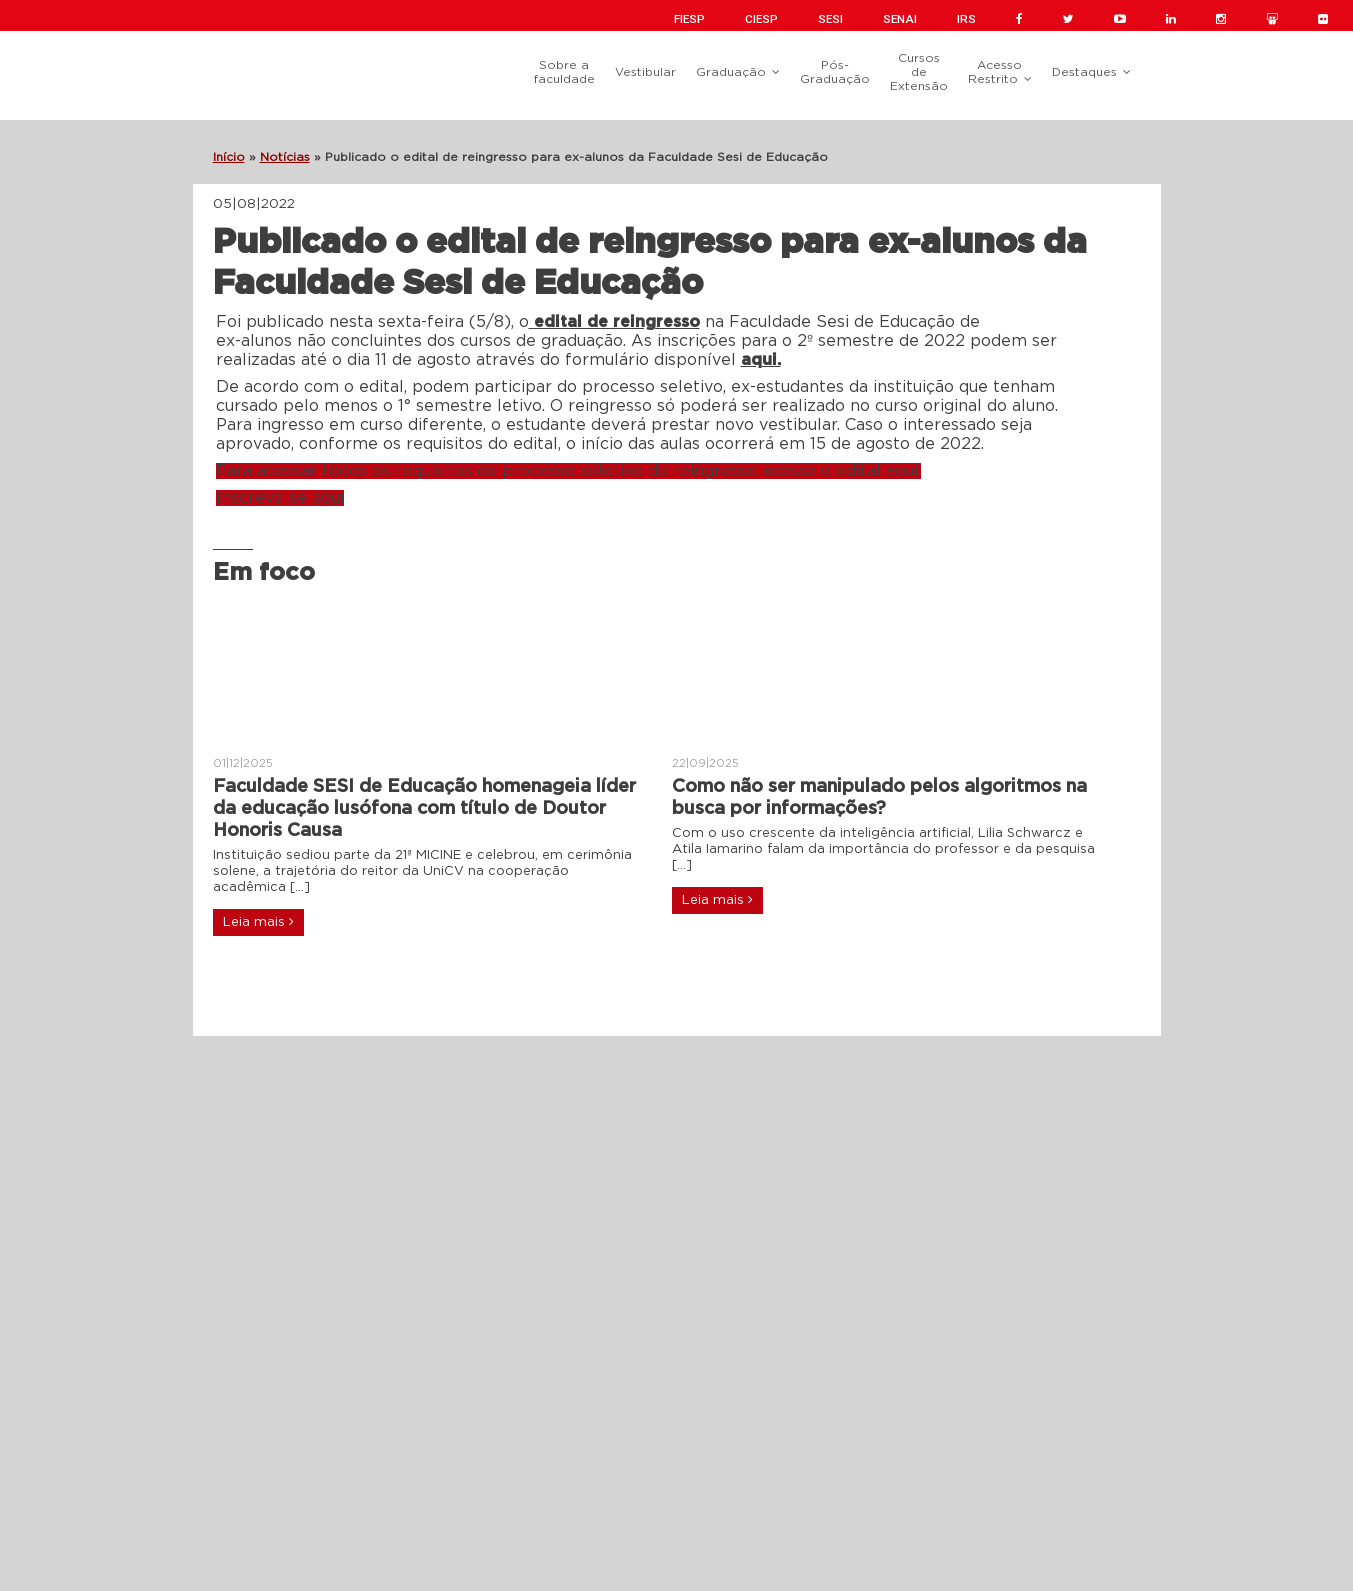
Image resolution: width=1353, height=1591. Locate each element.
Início (229, 157)
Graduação (731, 72)
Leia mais (258, 922)
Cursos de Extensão (919, 72)
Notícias (285, 157)
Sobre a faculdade (564, 72)
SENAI (900, 19)
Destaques (1084, 72)
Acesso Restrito (995, 72)
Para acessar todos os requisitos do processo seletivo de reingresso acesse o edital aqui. (568, 471)
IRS (966, 19)
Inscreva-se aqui (280, 498)
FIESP (689, 19)
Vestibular (645, 72)
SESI (830, 19)
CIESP (761, 19)
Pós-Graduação (835, 72)
